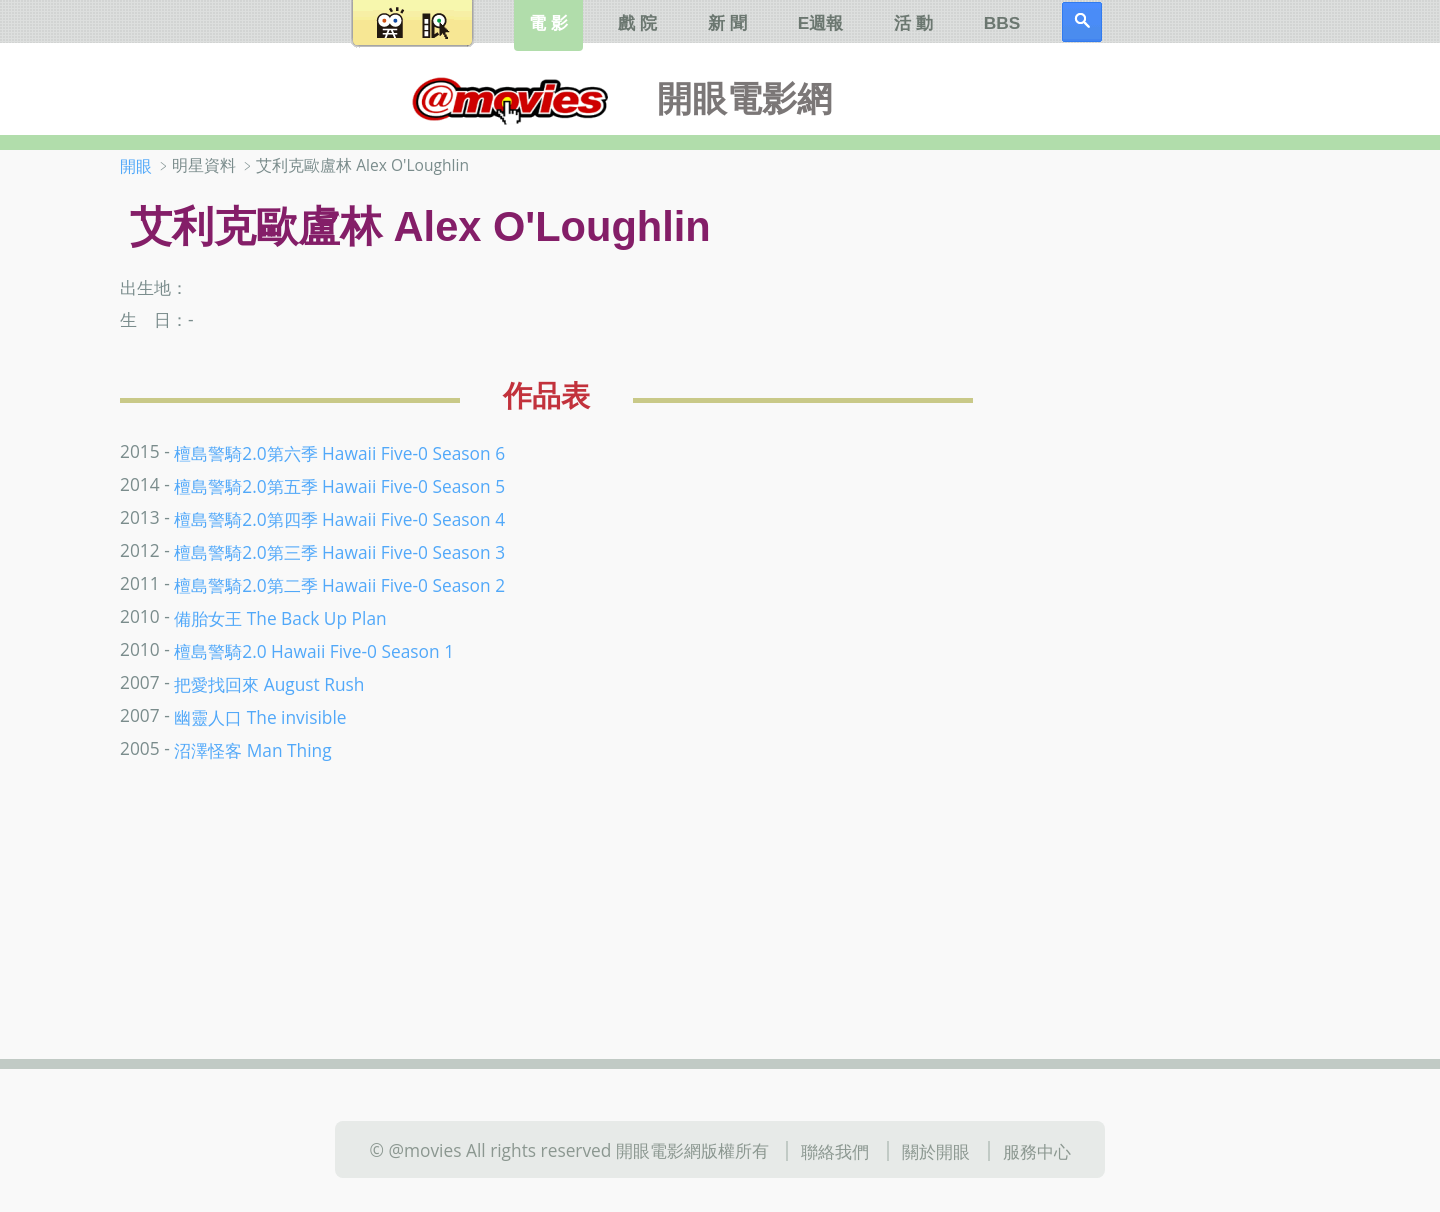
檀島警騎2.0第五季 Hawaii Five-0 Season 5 (339, 486)
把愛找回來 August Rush (269, 684)
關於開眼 (936, 1151)
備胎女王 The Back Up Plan (280, 618)
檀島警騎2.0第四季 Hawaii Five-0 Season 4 (339, 519)
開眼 (136, 166)
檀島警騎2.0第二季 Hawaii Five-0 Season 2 (339, 585)
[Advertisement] (1189, 469)
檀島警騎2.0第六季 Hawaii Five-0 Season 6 (339, 453)
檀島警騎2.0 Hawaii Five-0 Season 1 (314, 651)
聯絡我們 (835, 1151)
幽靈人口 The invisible (260, 717)
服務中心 (1037, 1151)
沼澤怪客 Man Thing (252, 750)
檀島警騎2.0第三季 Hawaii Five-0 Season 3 (339, 552)
